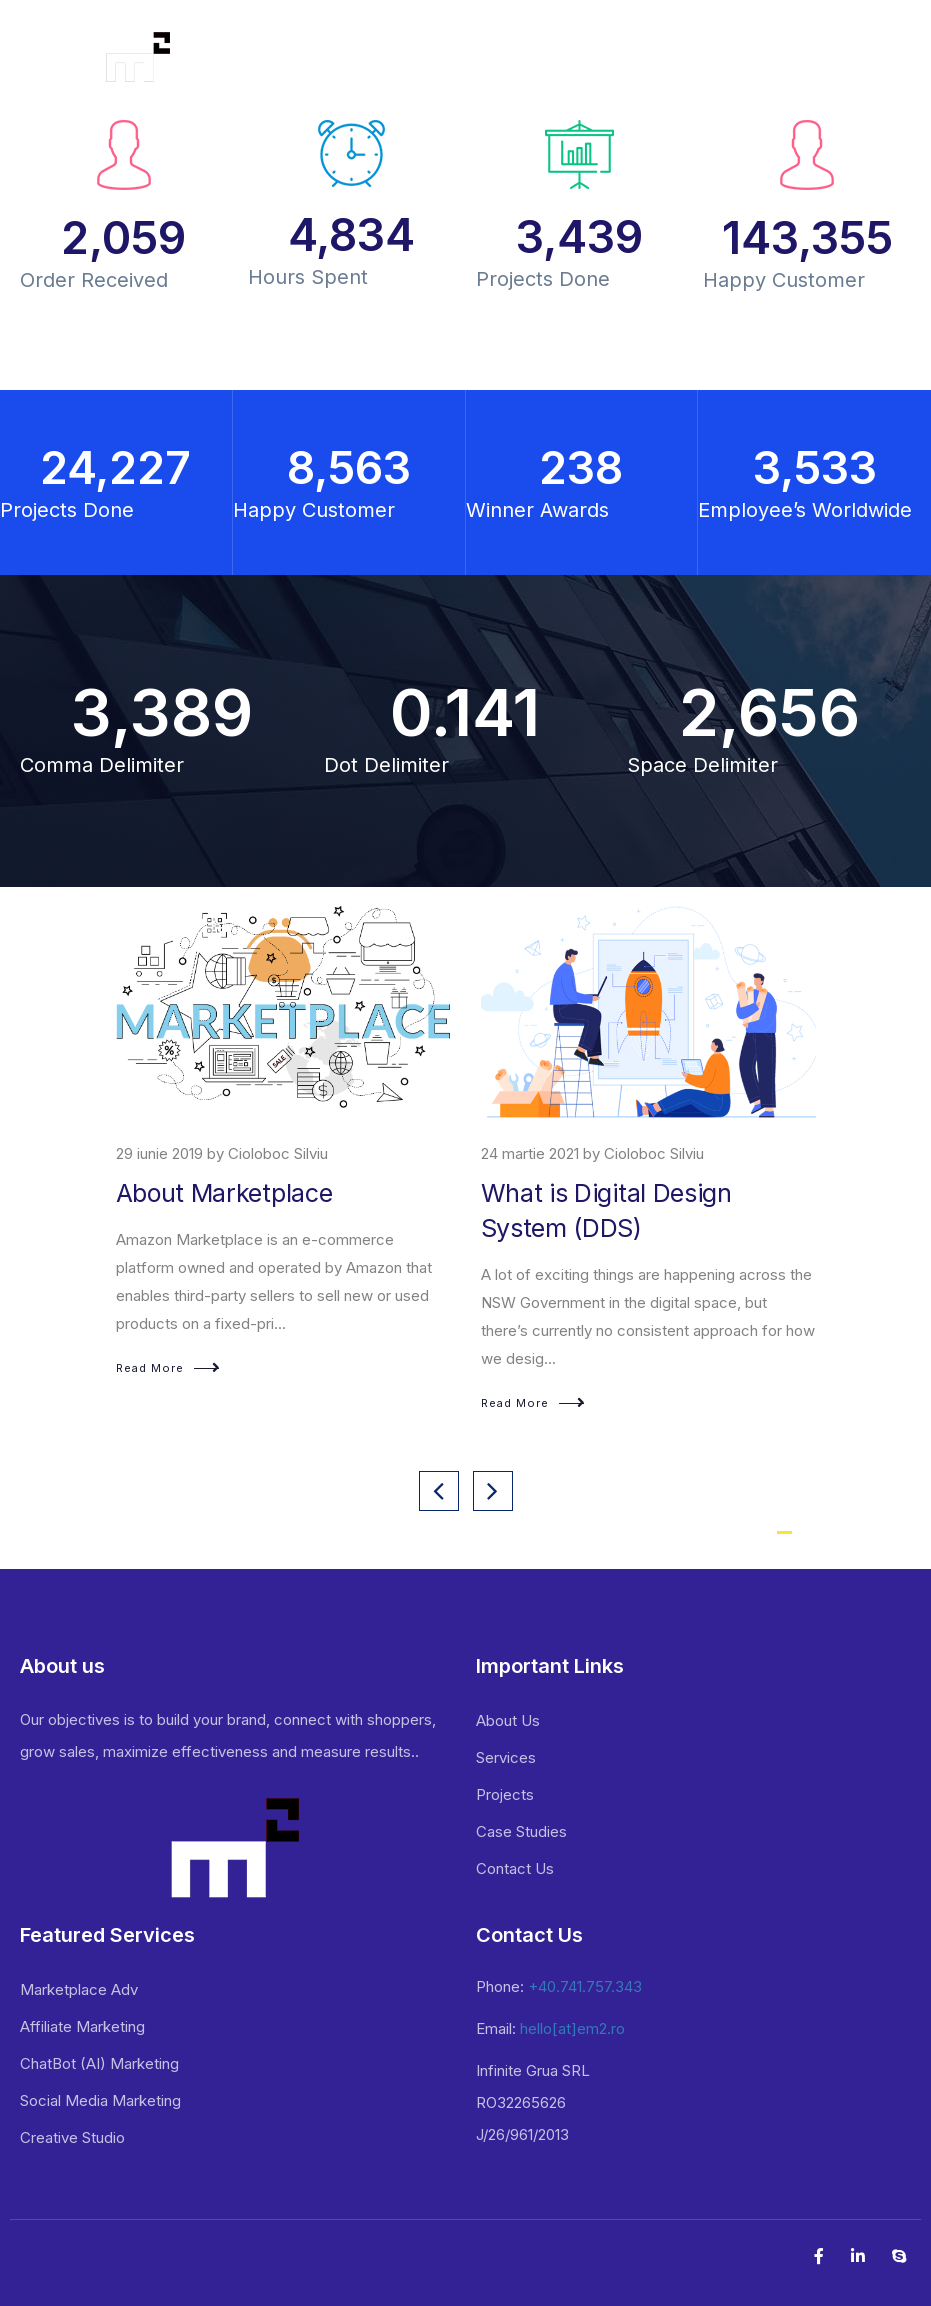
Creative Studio (72, 2137)
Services (506, 1757)
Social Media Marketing (100, 2100)
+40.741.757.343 (585, 1986)
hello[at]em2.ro (572, 2028)
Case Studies (521, 1831)
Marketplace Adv (79, 1989)
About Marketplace (589, 1193)
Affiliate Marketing (82, 2026)
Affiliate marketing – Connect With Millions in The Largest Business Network (281, 1228)
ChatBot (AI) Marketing (99, 2063)
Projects (505, 1794)
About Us (508, 1720)
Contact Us (515, 1868)
